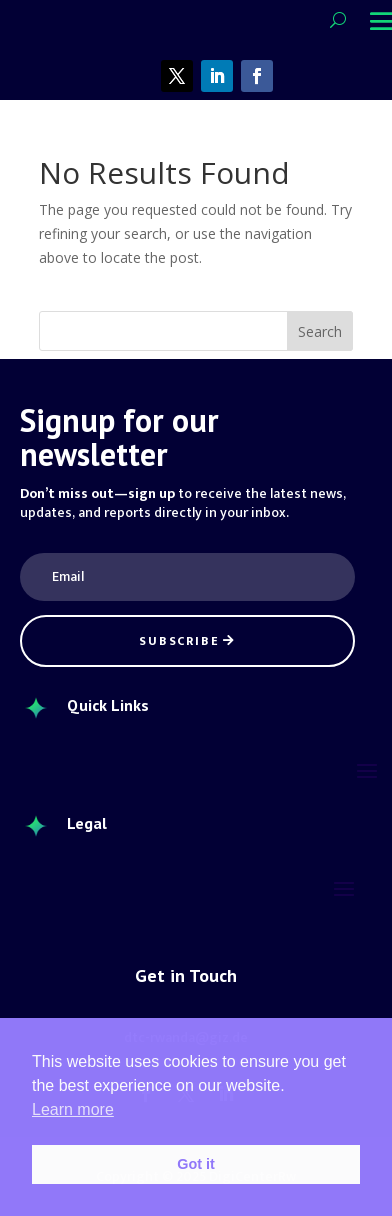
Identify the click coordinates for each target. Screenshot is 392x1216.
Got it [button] (196, 1164)
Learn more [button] (73, 1109)
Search (320, 331)
